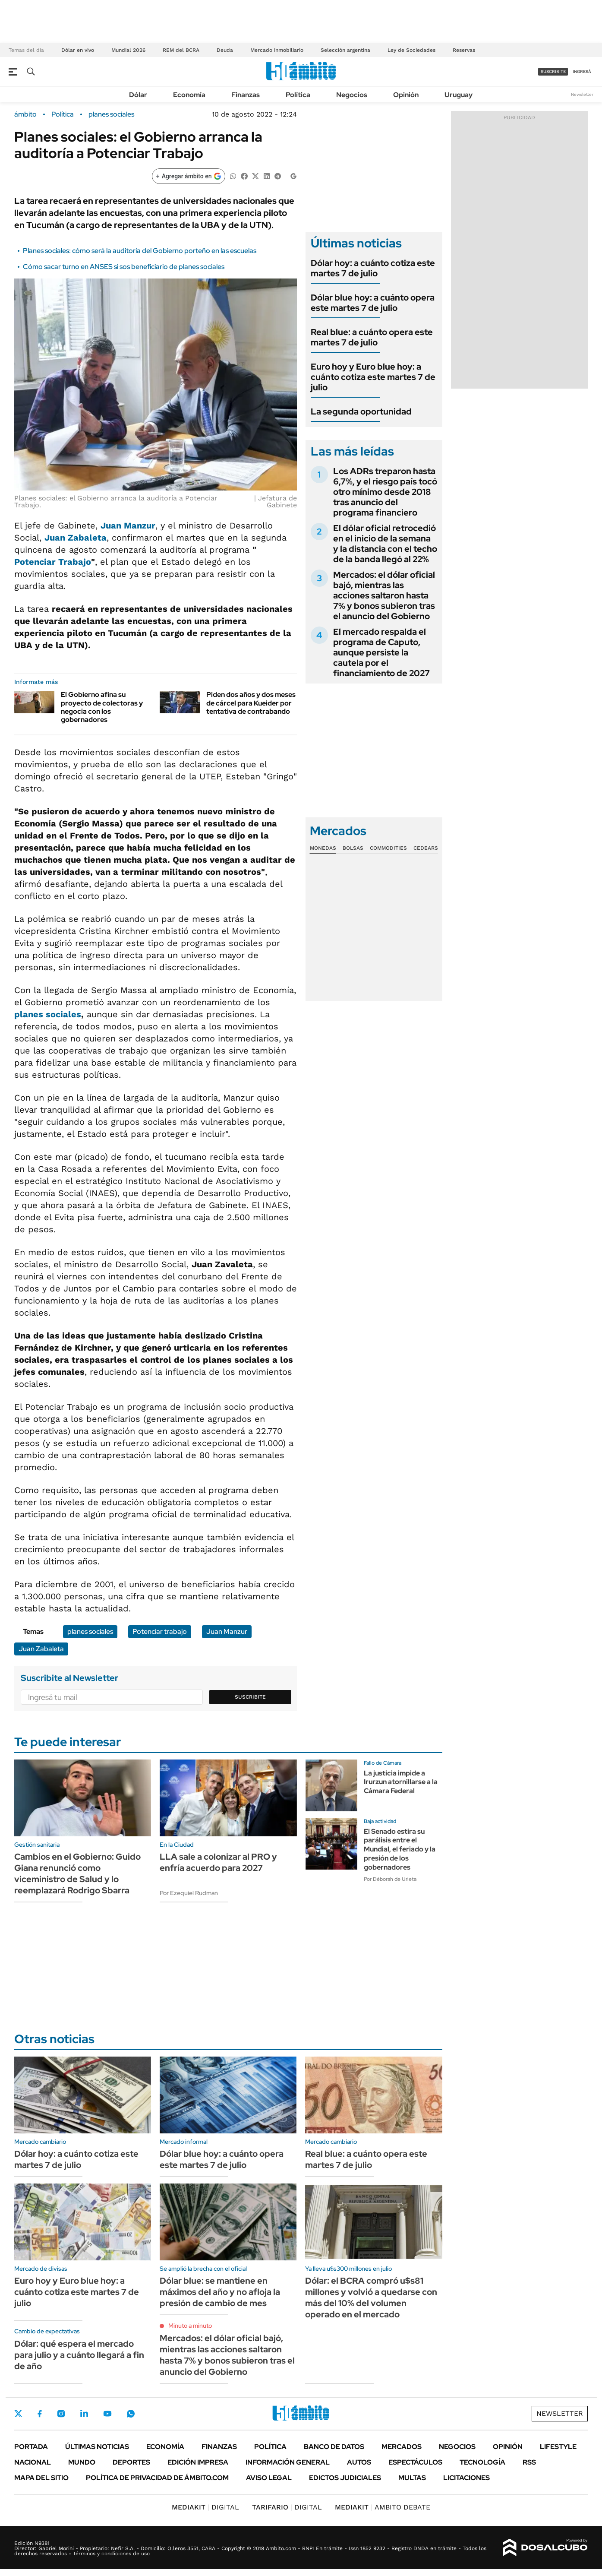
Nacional (32, 2462)
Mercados (401, 2446)
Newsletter (582, 94)
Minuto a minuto (190, 2325)
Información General (288, 2462)
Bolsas (353, 848)
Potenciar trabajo (159, 1631)
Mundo (81, 2462)
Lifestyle (558, 2446)
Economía (189, 94)
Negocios (351, 94)
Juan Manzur (128, 525)
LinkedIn (84, 2414)
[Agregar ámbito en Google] (188, 176)
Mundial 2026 (128, 50)
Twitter (18, 2413)
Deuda (225, 50)
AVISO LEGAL (269, 2477)
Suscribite (250, 1697)
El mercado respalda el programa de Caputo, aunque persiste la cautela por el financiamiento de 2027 (381, 652)
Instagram (61, 2414)
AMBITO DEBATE (382, 2507)
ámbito (25, 114)
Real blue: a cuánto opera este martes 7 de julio (372, 337)
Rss (529, 2462)
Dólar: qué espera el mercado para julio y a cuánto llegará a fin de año (79, 2355)
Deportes (131, 2462)
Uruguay (458, 94)
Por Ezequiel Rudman (189, 1893)
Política (298, 94)
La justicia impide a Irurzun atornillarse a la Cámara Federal (401, 1782)
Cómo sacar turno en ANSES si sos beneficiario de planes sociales (123, 266)
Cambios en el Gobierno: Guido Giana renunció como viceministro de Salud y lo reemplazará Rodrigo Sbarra (77, 1873)
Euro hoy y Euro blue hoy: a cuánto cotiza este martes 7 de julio (373, 377)
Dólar (138, 94)
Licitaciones (466, 2477)
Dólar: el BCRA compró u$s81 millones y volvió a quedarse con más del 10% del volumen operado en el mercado (371, 2297)
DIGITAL (205, 2507)
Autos (359, 2462)
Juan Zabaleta (41, 1648)
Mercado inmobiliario (276, 50)
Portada (31, 2446)
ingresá (582, 71)
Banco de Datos (334, 2446)
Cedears (425, 848)
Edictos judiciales (345, 2477)
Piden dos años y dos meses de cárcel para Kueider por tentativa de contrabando (251, 702)
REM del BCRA (181, 50)
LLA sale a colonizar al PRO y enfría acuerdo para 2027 (218, 1862)
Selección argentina (345, 50)
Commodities (388, 848)
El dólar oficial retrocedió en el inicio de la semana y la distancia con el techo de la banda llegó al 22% (385, 543)
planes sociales (111, 114)
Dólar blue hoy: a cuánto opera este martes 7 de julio (373, 302)
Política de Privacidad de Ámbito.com (157, 2477)
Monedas (323, 848)
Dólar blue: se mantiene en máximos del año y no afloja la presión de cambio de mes (220, 2292)
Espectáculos (415, 2462)
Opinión (406, 94)
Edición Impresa (197, 2462)
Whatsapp (131, 2414)
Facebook (40, 2414)
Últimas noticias (97, 2446)
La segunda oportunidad (361, 411)
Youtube (107, 2414)
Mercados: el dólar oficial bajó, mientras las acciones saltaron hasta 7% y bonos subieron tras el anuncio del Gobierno (384, 595)
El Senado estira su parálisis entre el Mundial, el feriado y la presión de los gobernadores (399, 1849)
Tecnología (482, 2462)
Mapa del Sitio (41, 2477)
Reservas (464, 50)
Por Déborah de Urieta (390, 1879)
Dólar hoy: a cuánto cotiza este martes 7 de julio (373, 268)
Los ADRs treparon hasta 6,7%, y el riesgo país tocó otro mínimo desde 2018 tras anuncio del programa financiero (385, 491)
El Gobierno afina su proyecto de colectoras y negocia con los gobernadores (102, 707)
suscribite (553, 71)
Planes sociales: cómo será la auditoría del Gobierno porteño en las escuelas (139, 250)
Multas (412, 2477)
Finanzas (245, 94)
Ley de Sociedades (411, 50)
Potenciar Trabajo (52, 562)
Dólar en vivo (77, 50)
